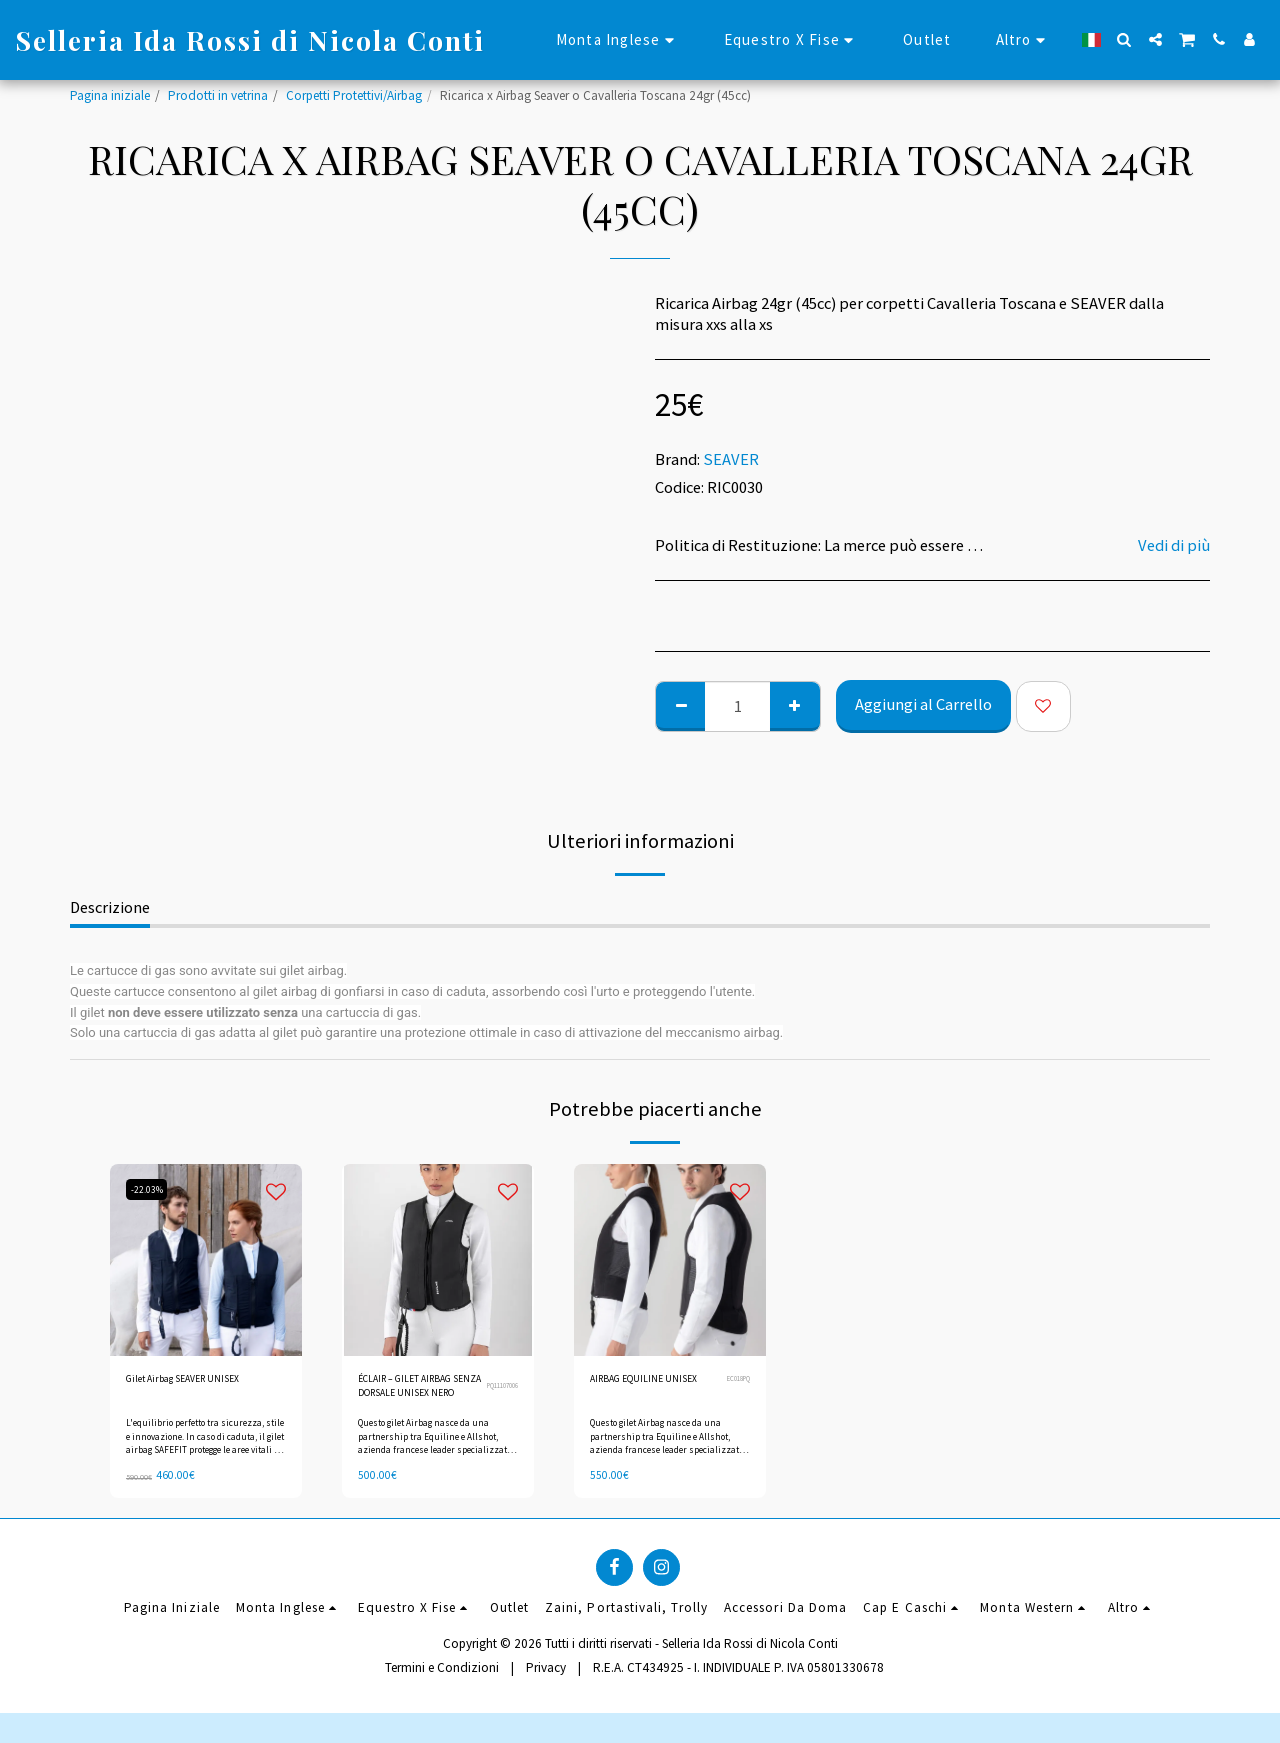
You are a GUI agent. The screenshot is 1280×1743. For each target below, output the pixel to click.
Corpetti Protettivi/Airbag (354, 95)
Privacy (546, 1677)
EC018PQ (734, 1391)
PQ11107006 (497, 1391)
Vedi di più (1174, 546)
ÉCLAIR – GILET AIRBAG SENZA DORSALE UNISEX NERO (404, 1392)
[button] (1124, 39)
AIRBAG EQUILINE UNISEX (637, 1391)
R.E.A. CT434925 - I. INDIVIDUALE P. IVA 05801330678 (738, 1677)
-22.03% (151, 1189)
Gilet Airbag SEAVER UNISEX (201, 1381)
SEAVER (731, 459)
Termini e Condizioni (442, 1677)
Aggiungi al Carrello (923, 704)
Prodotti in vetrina (218, 95)
